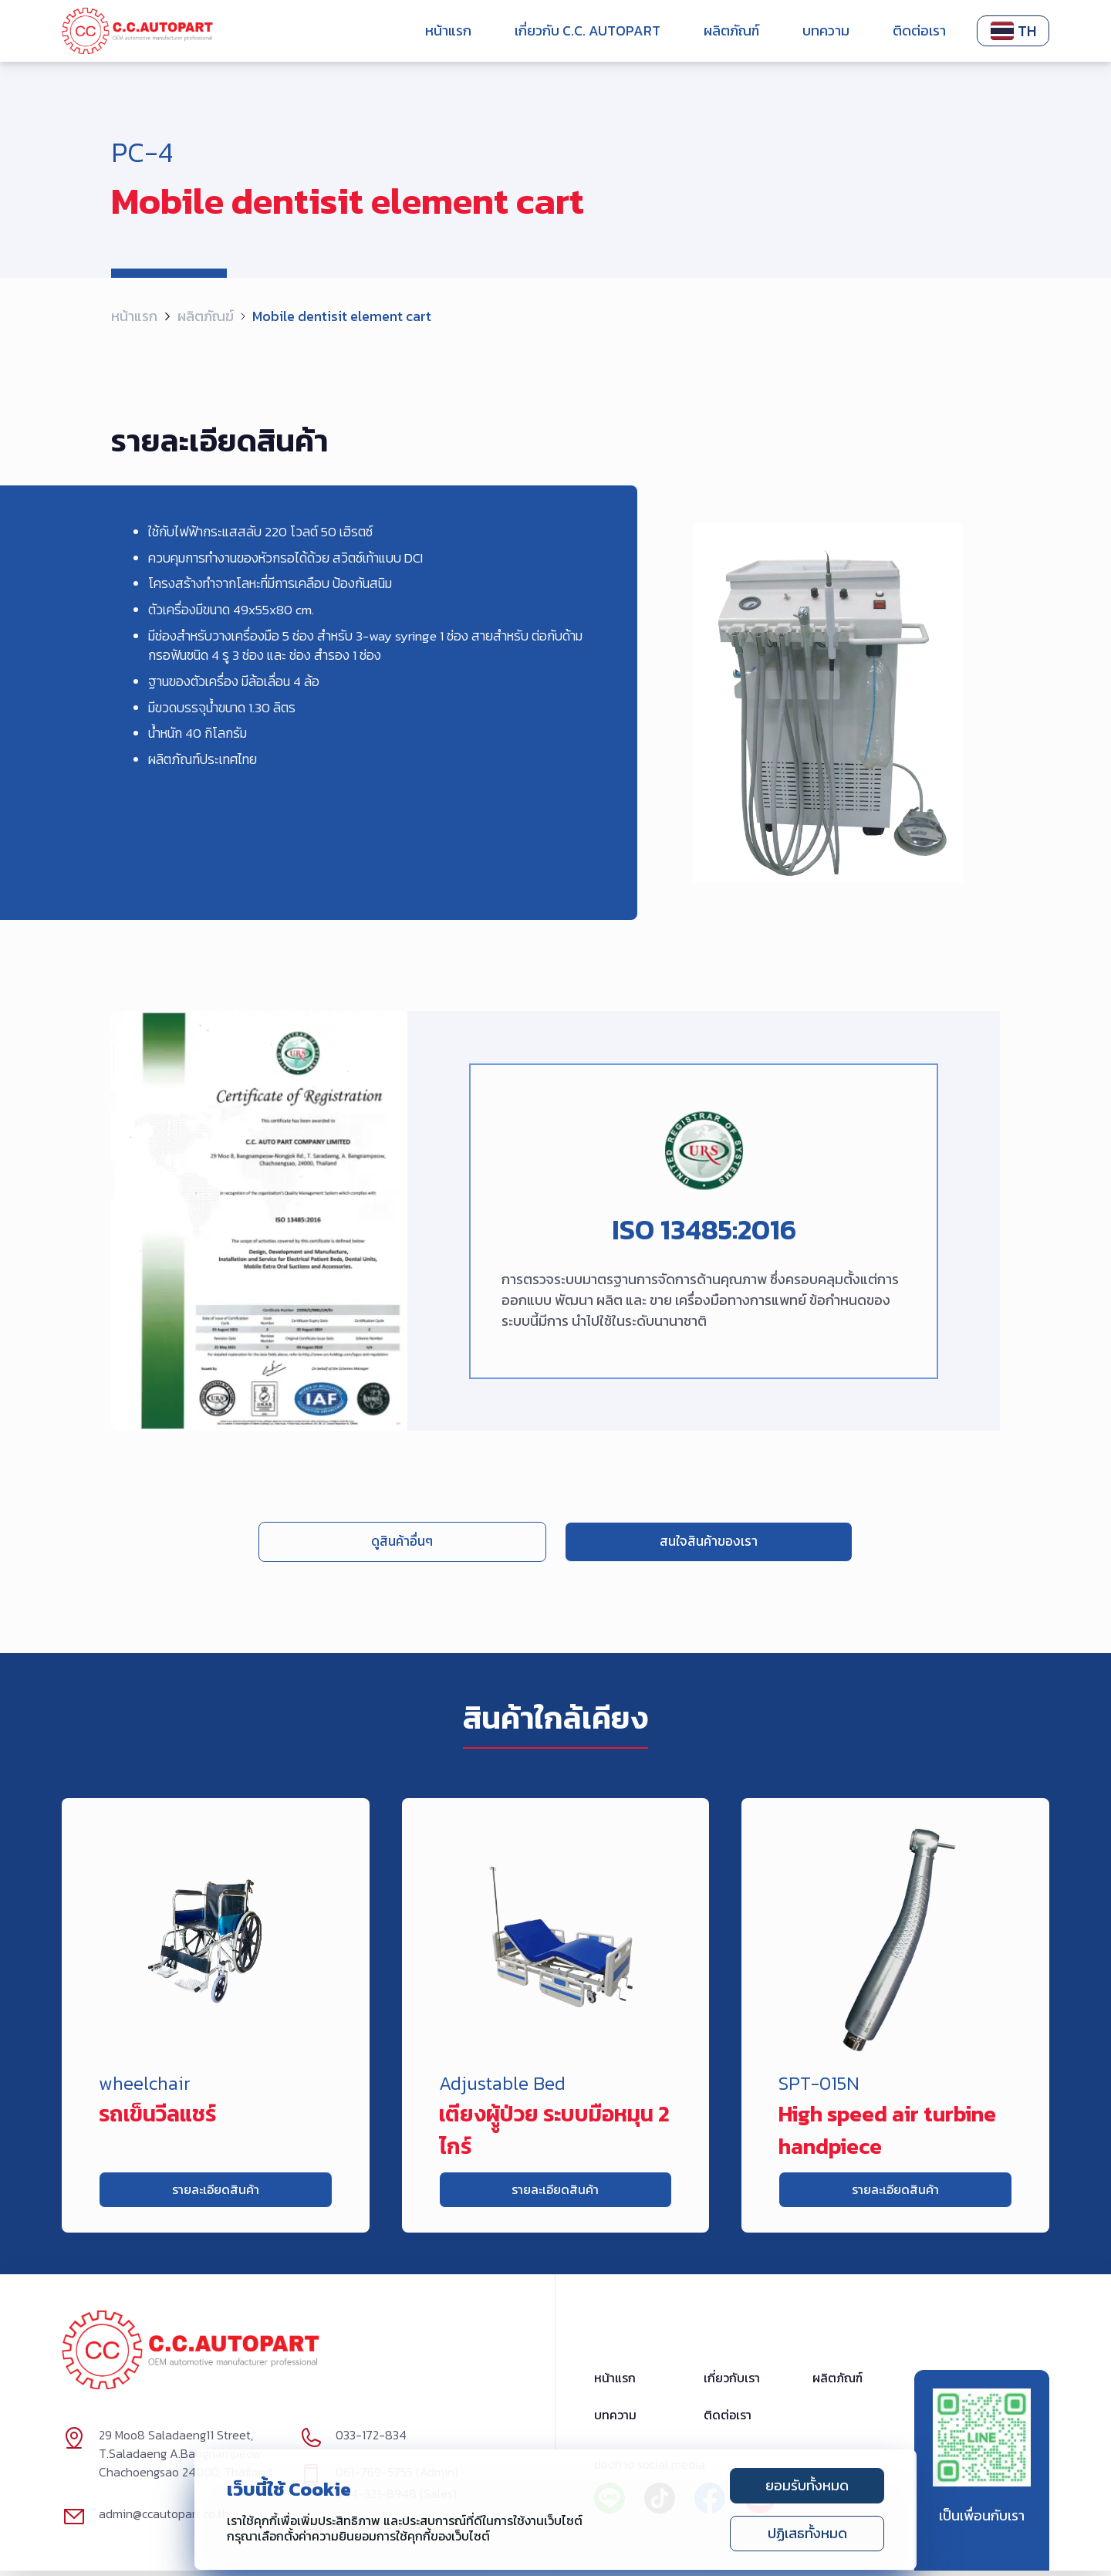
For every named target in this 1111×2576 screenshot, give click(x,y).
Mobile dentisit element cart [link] (341, 316)
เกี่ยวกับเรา (732, 2383)
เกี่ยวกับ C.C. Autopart (587, 30)
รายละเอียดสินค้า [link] (215, 2192)
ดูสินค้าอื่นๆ (461, 1542)
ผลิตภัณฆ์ (205, 316)
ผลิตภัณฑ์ (731, 30)
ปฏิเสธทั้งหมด (807, 2533)
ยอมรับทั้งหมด (807, 2485)
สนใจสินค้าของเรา (650, 1542)
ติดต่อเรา (919, 30)
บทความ (825, 30)
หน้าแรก (448, 30)
